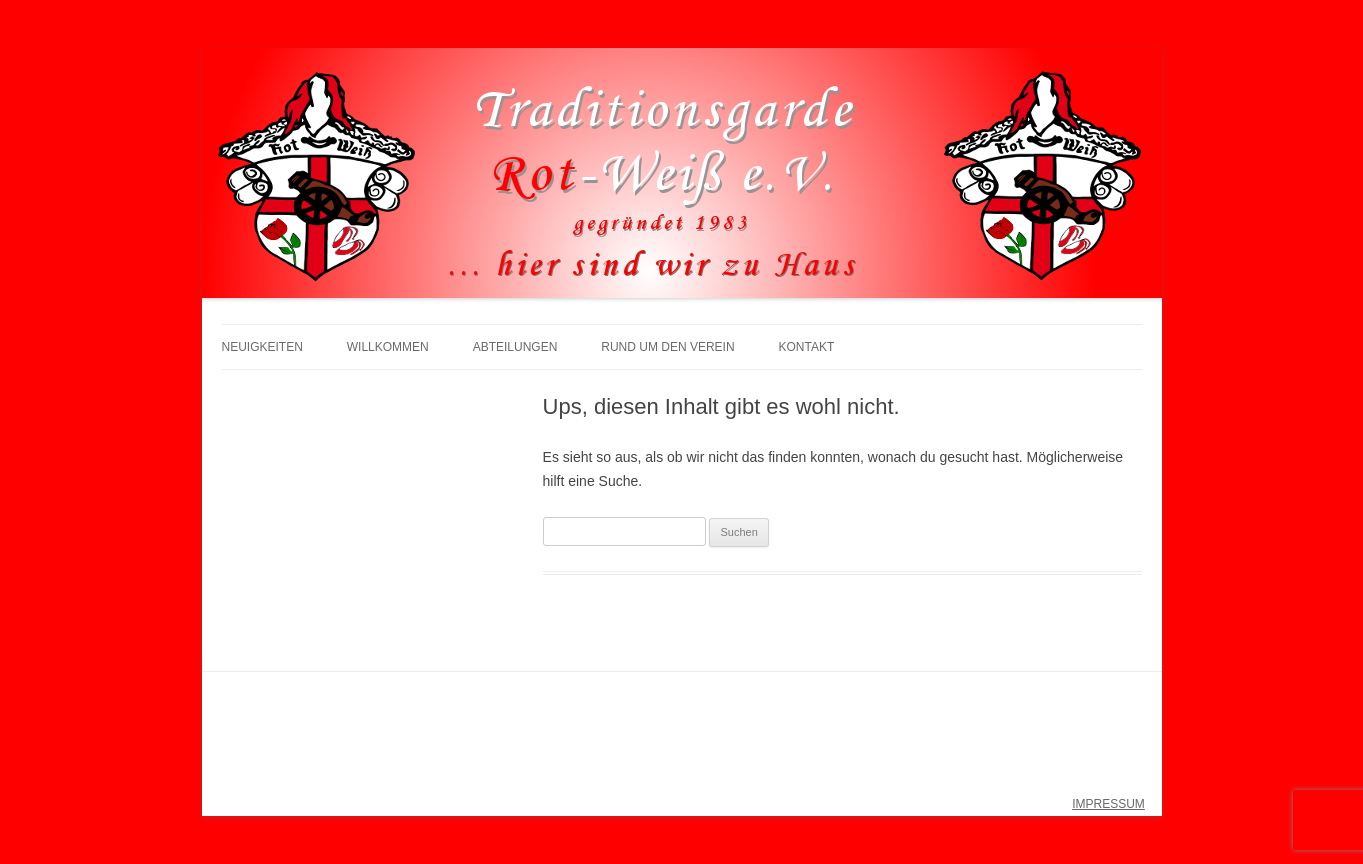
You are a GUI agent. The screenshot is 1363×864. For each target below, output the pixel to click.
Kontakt (806, 347)
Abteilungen (515, 347)
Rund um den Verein (667, 347)
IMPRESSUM (1108, 804)
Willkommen (388, 347)
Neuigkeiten (262, 347)
